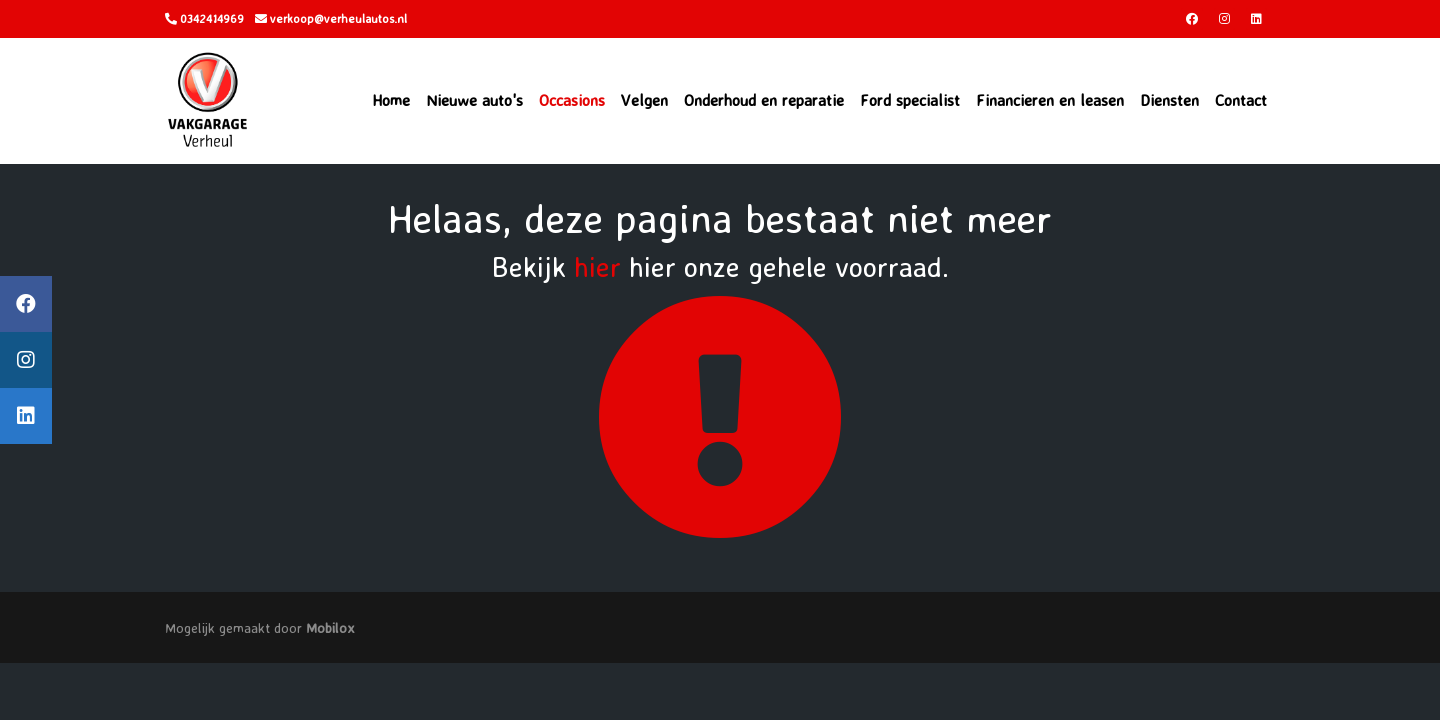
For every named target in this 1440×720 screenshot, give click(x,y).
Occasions (572, 100)
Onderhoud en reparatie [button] (764, 100)
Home (391, 100)
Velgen (644, 100)
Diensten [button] (1169, 100)
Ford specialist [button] (910, 100)
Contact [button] (1241, 100)
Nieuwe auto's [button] (474, 100)
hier (597, 266)
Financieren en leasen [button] (1050, 100)
